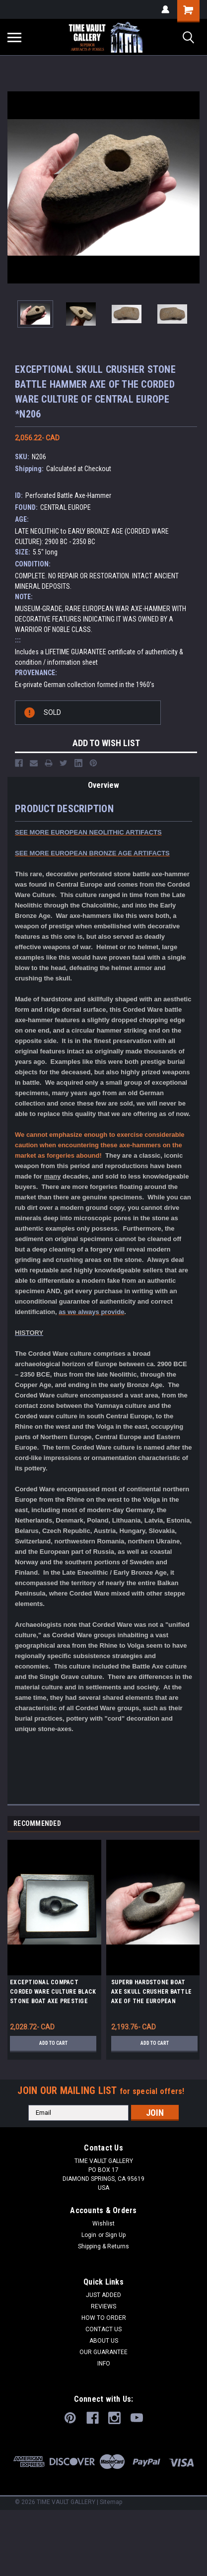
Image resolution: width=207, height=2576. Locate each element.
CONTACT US (103, 2329)
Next (195, 1823)
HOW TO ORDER (103, 2317)
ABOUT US (103, 2340)
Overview (103, 785)
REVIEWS (103, 2306)
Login (88, 2234)
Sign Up (115, 2234)
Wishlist (103, 2223)
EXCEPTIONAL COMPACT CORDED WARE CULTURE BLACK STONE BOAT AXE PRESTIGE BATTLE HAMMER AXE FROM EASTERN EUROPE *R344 (53, 1993)
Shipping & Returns (103, 2246)
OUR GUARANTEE (103, 2352)
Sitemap (111, 2502)
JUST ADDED (103, 2295)
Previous (181, 1823)
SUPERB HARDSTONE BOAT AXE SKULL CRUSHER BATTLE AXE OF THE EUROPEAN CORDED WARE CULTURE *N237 (153, 1993)
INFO (103, 2363)
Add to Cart (53, 2043)
